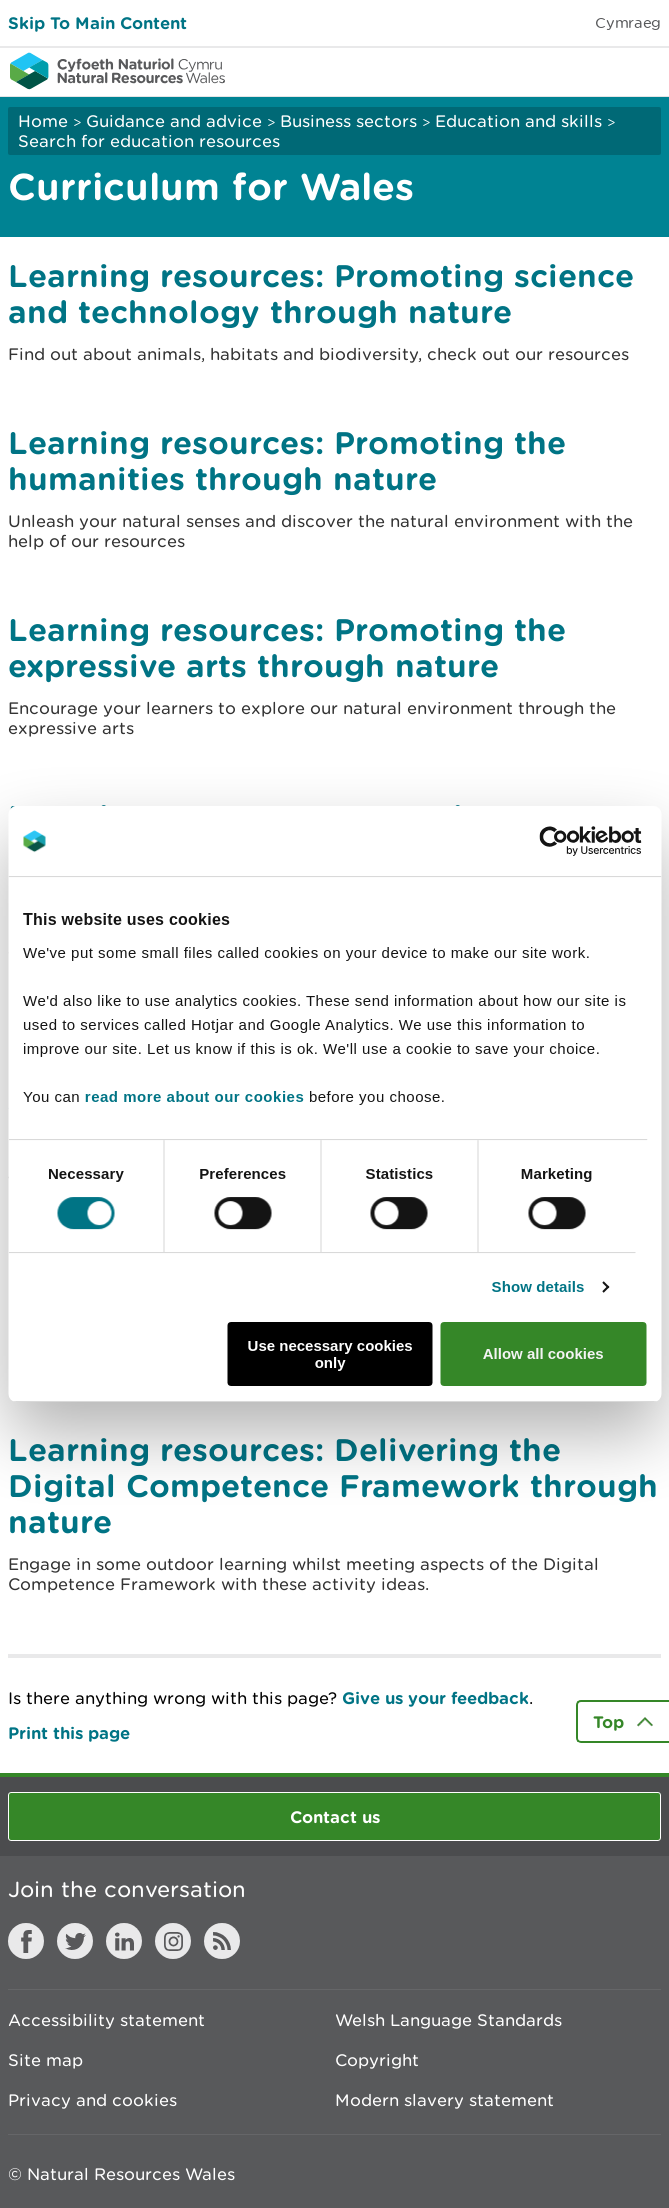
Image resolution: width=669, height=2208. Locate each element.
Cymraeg (628, 22)
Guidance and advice (174, 121)
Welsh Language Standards (448, 2020)
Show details (538, 1286)
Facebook (26, 1941)
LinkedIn (124, 1941)
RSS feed (222, 1941)
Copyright (377, 2060)
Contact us (335, 1816)
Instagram (173, 1941)
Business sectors (348, 121)
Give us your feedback (435, 1697)
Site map (45, 2060)
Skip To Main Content (97, 22)
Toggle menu (641, 70)
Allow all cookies (543, 1353)
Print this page (69, 1732)
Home (43, 121)
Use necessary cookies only (330, 1354)
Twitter (75, 1941)
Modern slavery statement (444, 2100)
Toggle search (585, 70)
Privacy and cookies (92, 2100)
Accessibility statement (106, 2020)
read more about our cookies (194, 1096)
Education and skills (518, 121)
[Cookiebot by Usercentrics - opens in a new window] (588, 841)
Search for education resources (149, 141)
